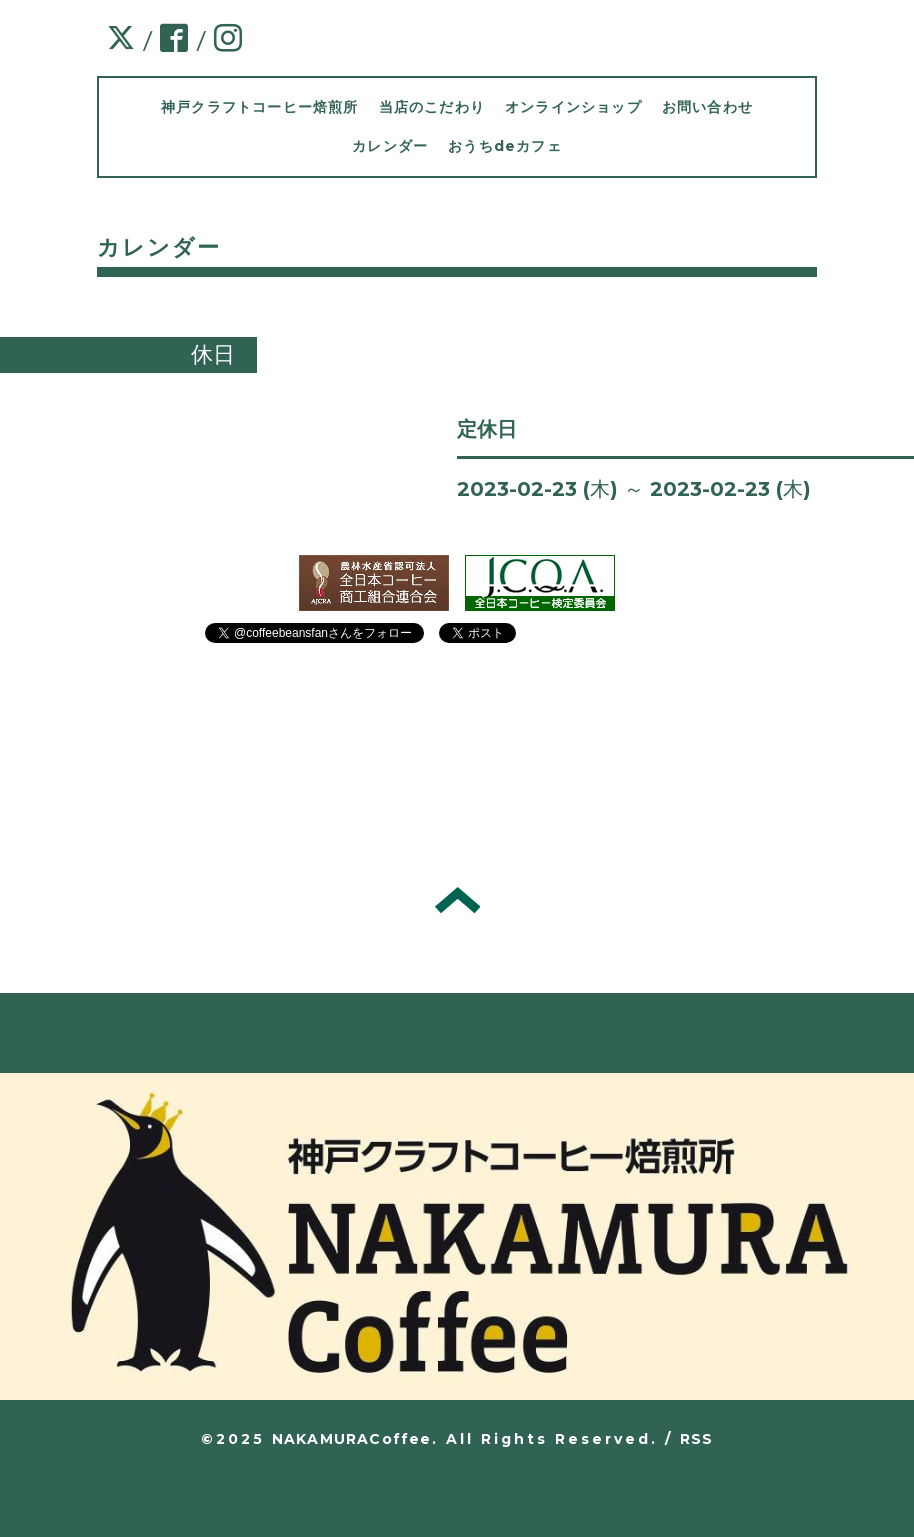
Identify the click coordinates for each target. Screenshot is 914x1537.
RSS (697, 1439)
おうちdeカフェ (505, 146)
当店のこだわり (432, 107)
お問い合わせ (707, 107)
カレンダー (390, 146)
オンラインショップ (573, 107)
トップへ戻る (457, 900)
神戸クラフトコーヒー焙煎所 (260, 107)
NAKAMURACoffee (352, 1439)
